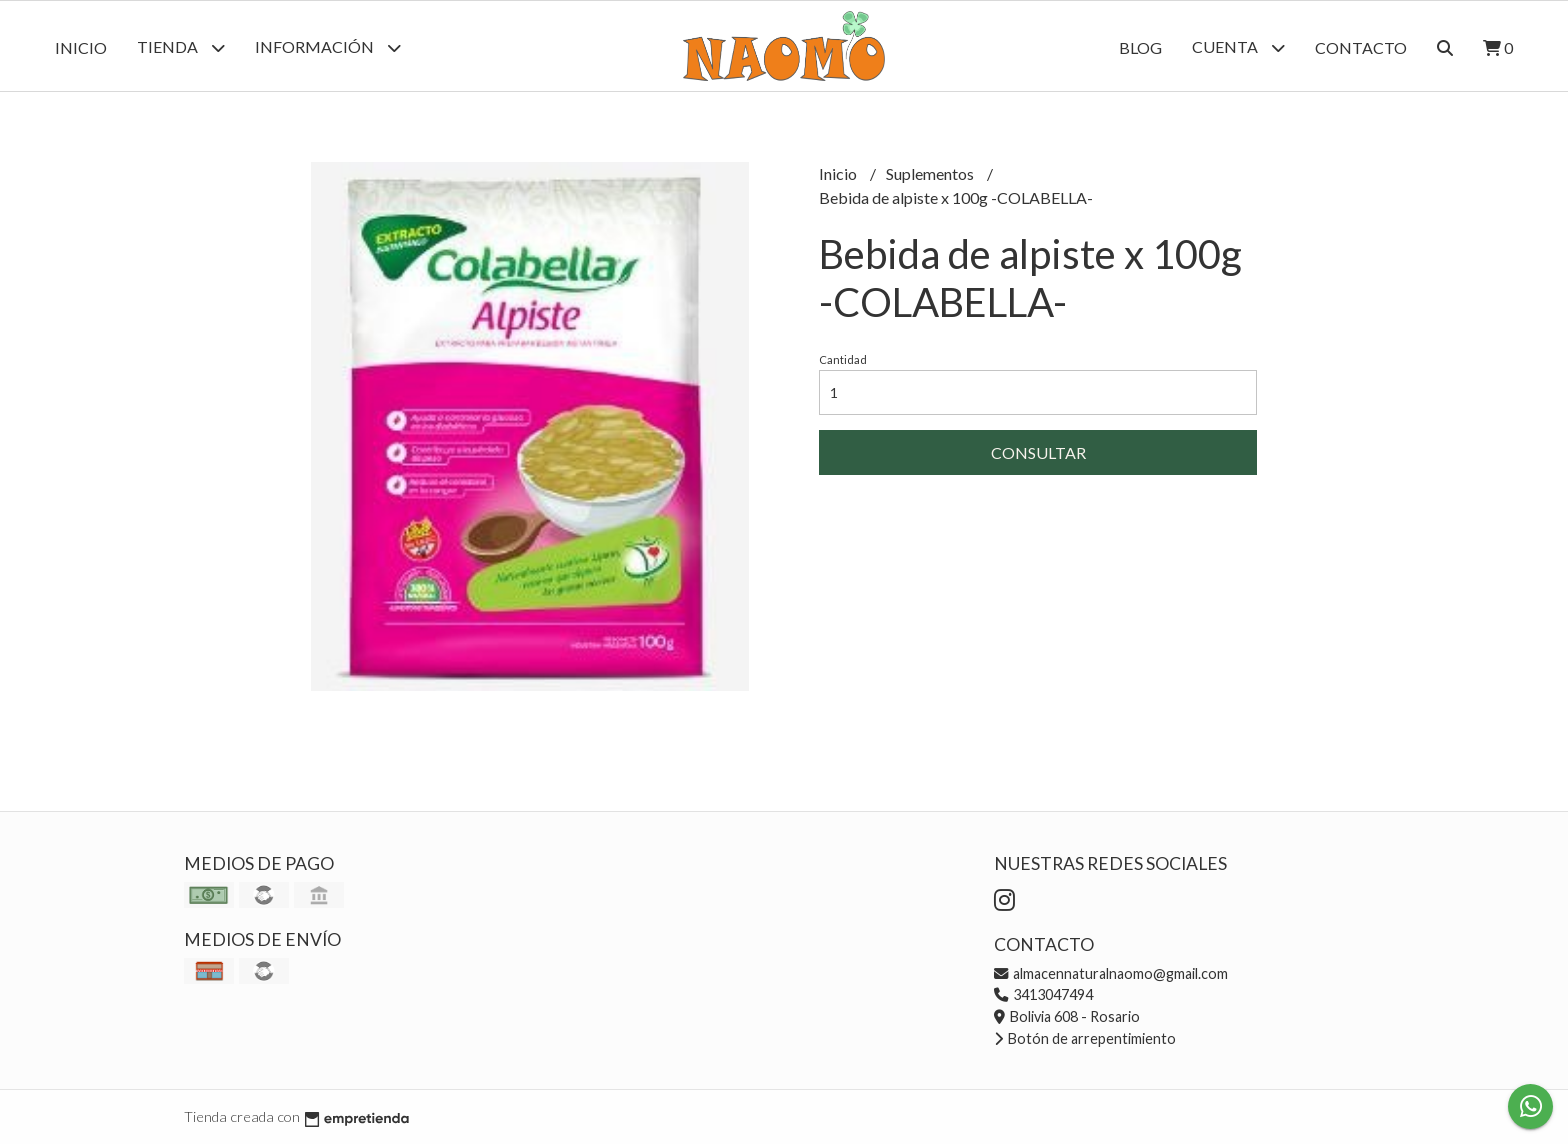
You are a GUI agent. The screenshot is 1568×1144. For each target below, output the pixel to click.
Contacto (1361, 47)
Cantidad (843, 359)
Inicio (81, 47)
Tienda (181, 47)
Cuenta (1238, 47)
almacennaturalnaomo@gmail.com (1111, 973)
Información (328, 47)
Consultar (1038, 452)
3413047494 (1043, 994)
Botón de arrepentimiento (1085, 1038)
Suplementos (931, 173)
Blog (1140, 47)
